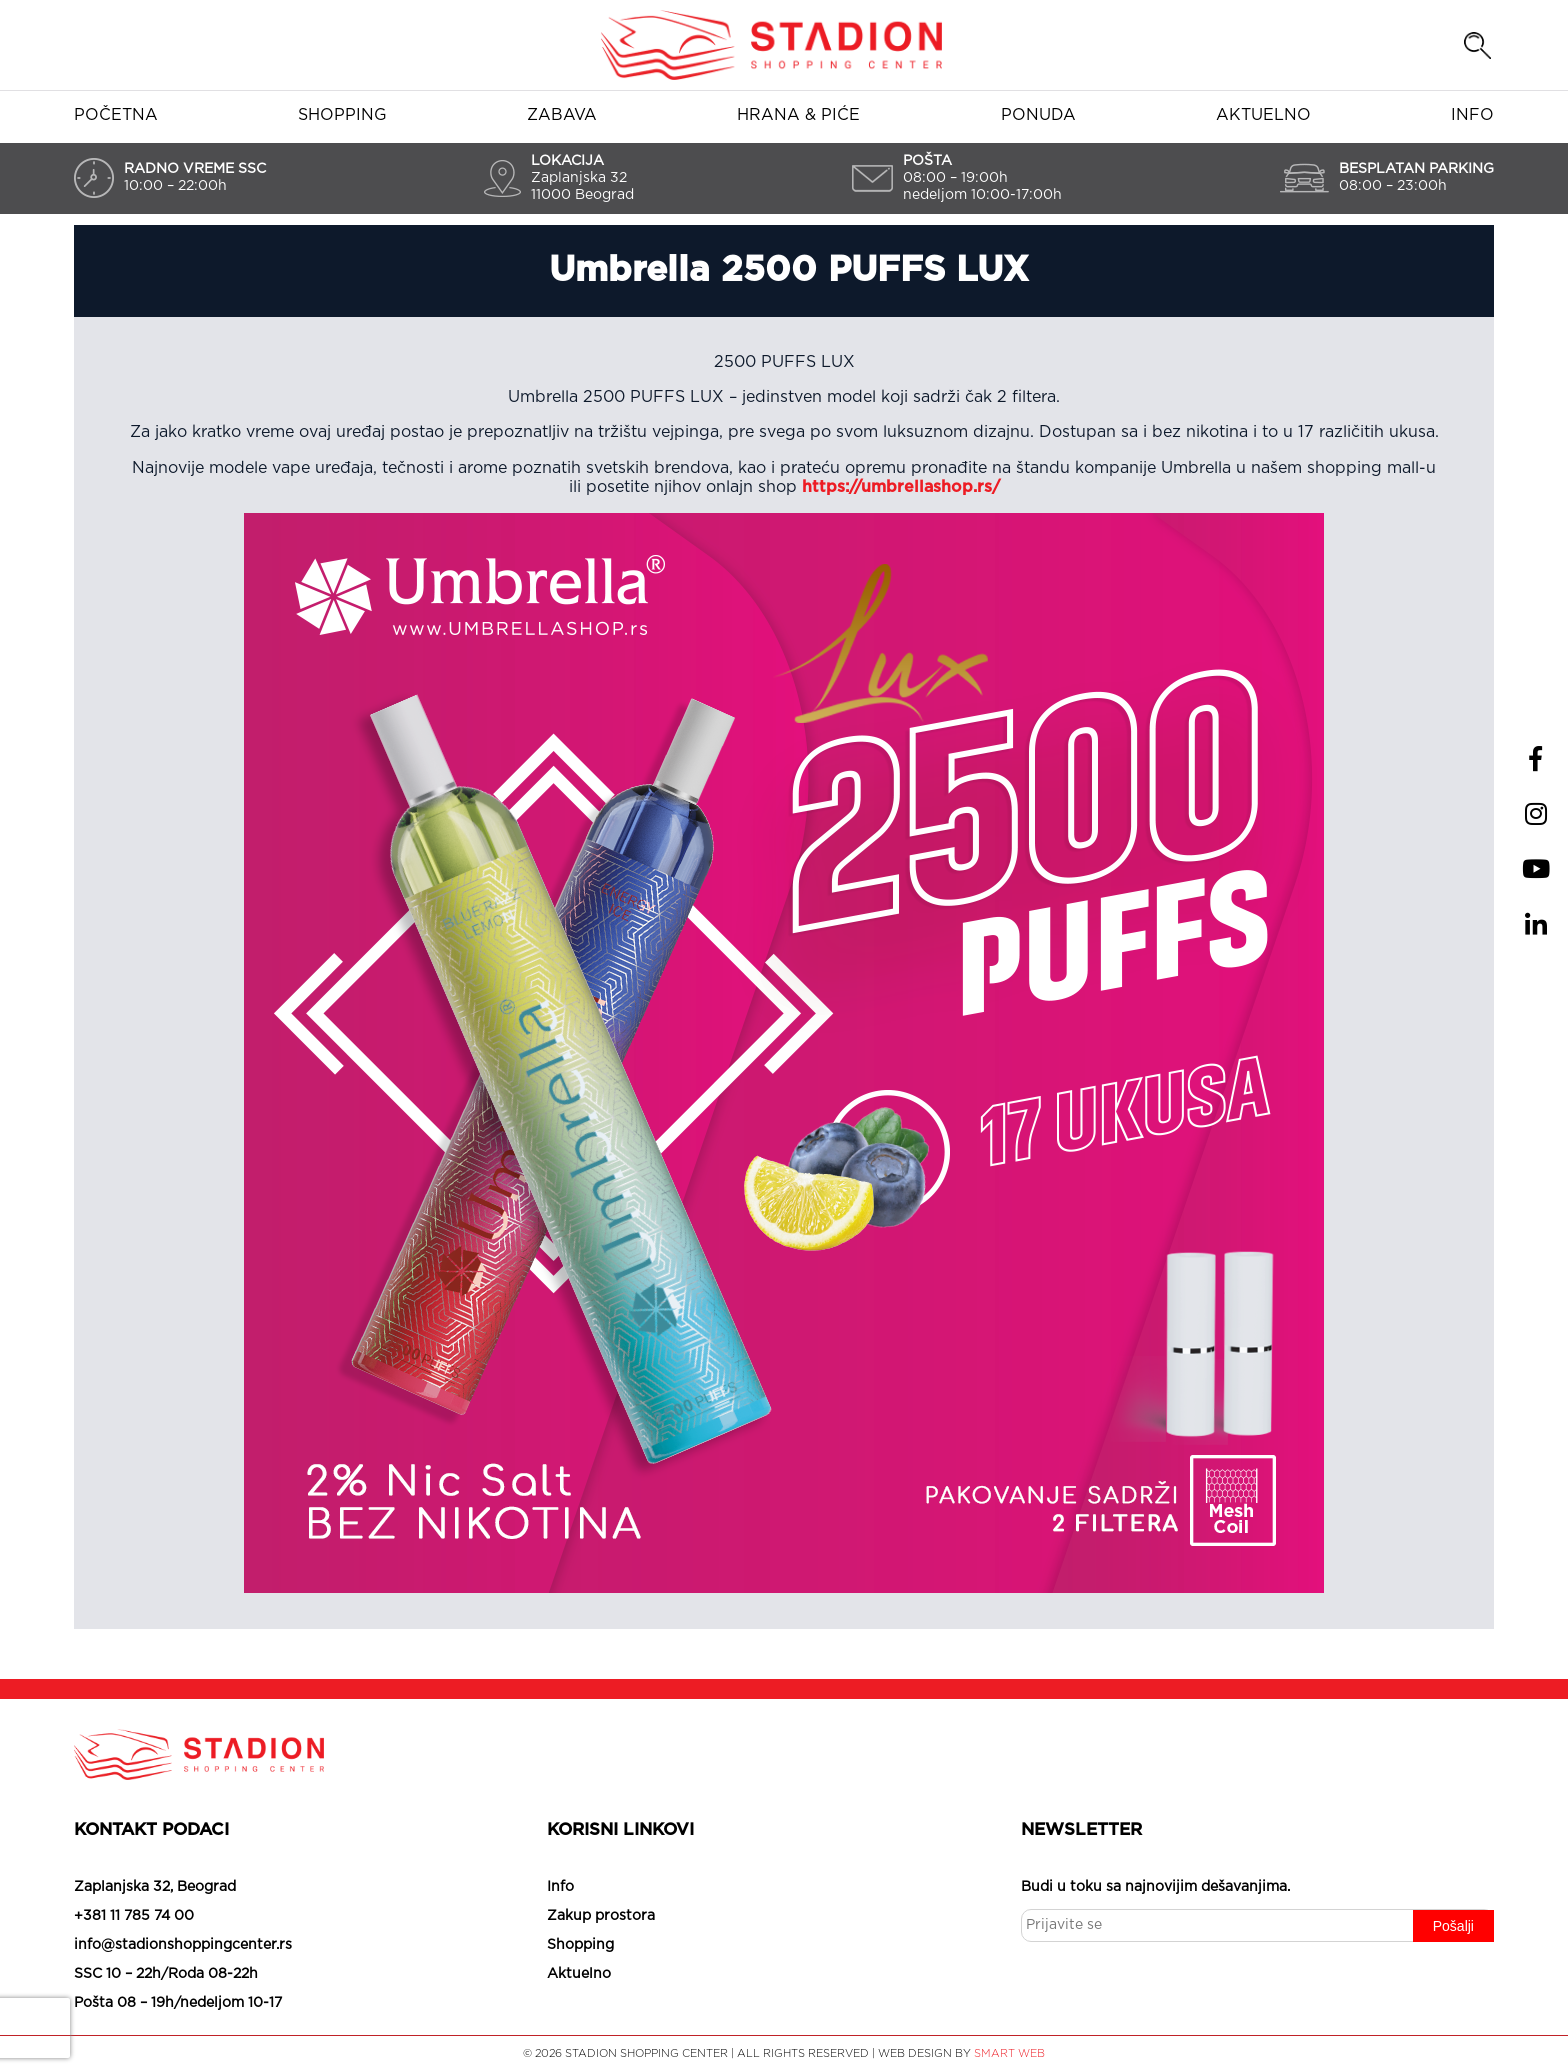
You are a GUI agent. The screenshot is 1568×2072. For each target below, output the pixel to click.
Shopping (342, 115)
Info (1472, 115)
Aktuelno (1263, 115)
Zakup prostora (601, 1916)
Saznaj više (1458, 2019)
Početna (116, 115)
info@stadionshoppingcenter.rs (183, 1945)
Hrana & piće (798, 115)
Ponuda (1038, 115)
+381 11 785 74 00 (134, 1916)
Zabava (562, 115)
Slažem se (1254, 2019)
